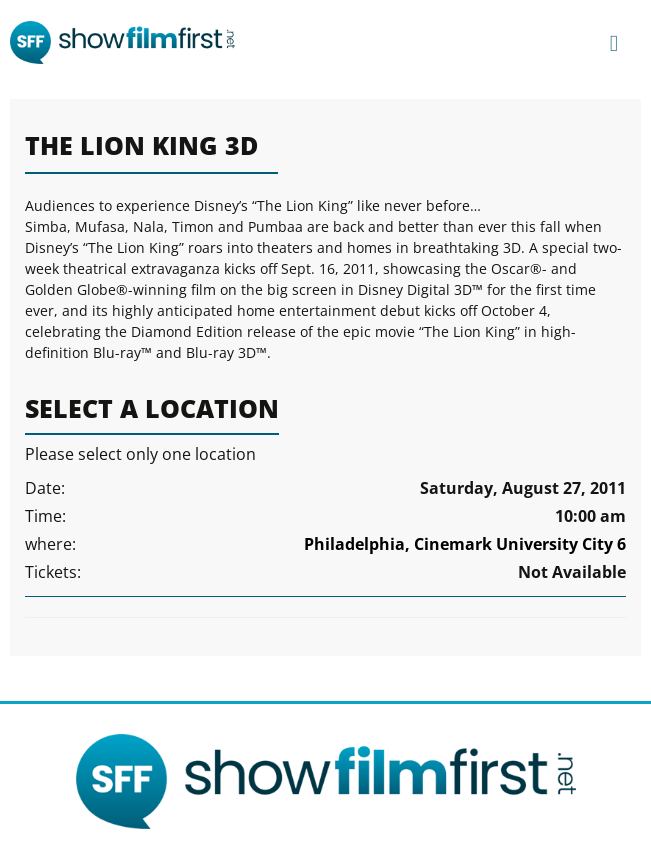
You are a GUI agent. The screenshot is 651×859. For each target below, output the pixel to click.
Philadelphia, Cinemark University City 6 (465, 544)
